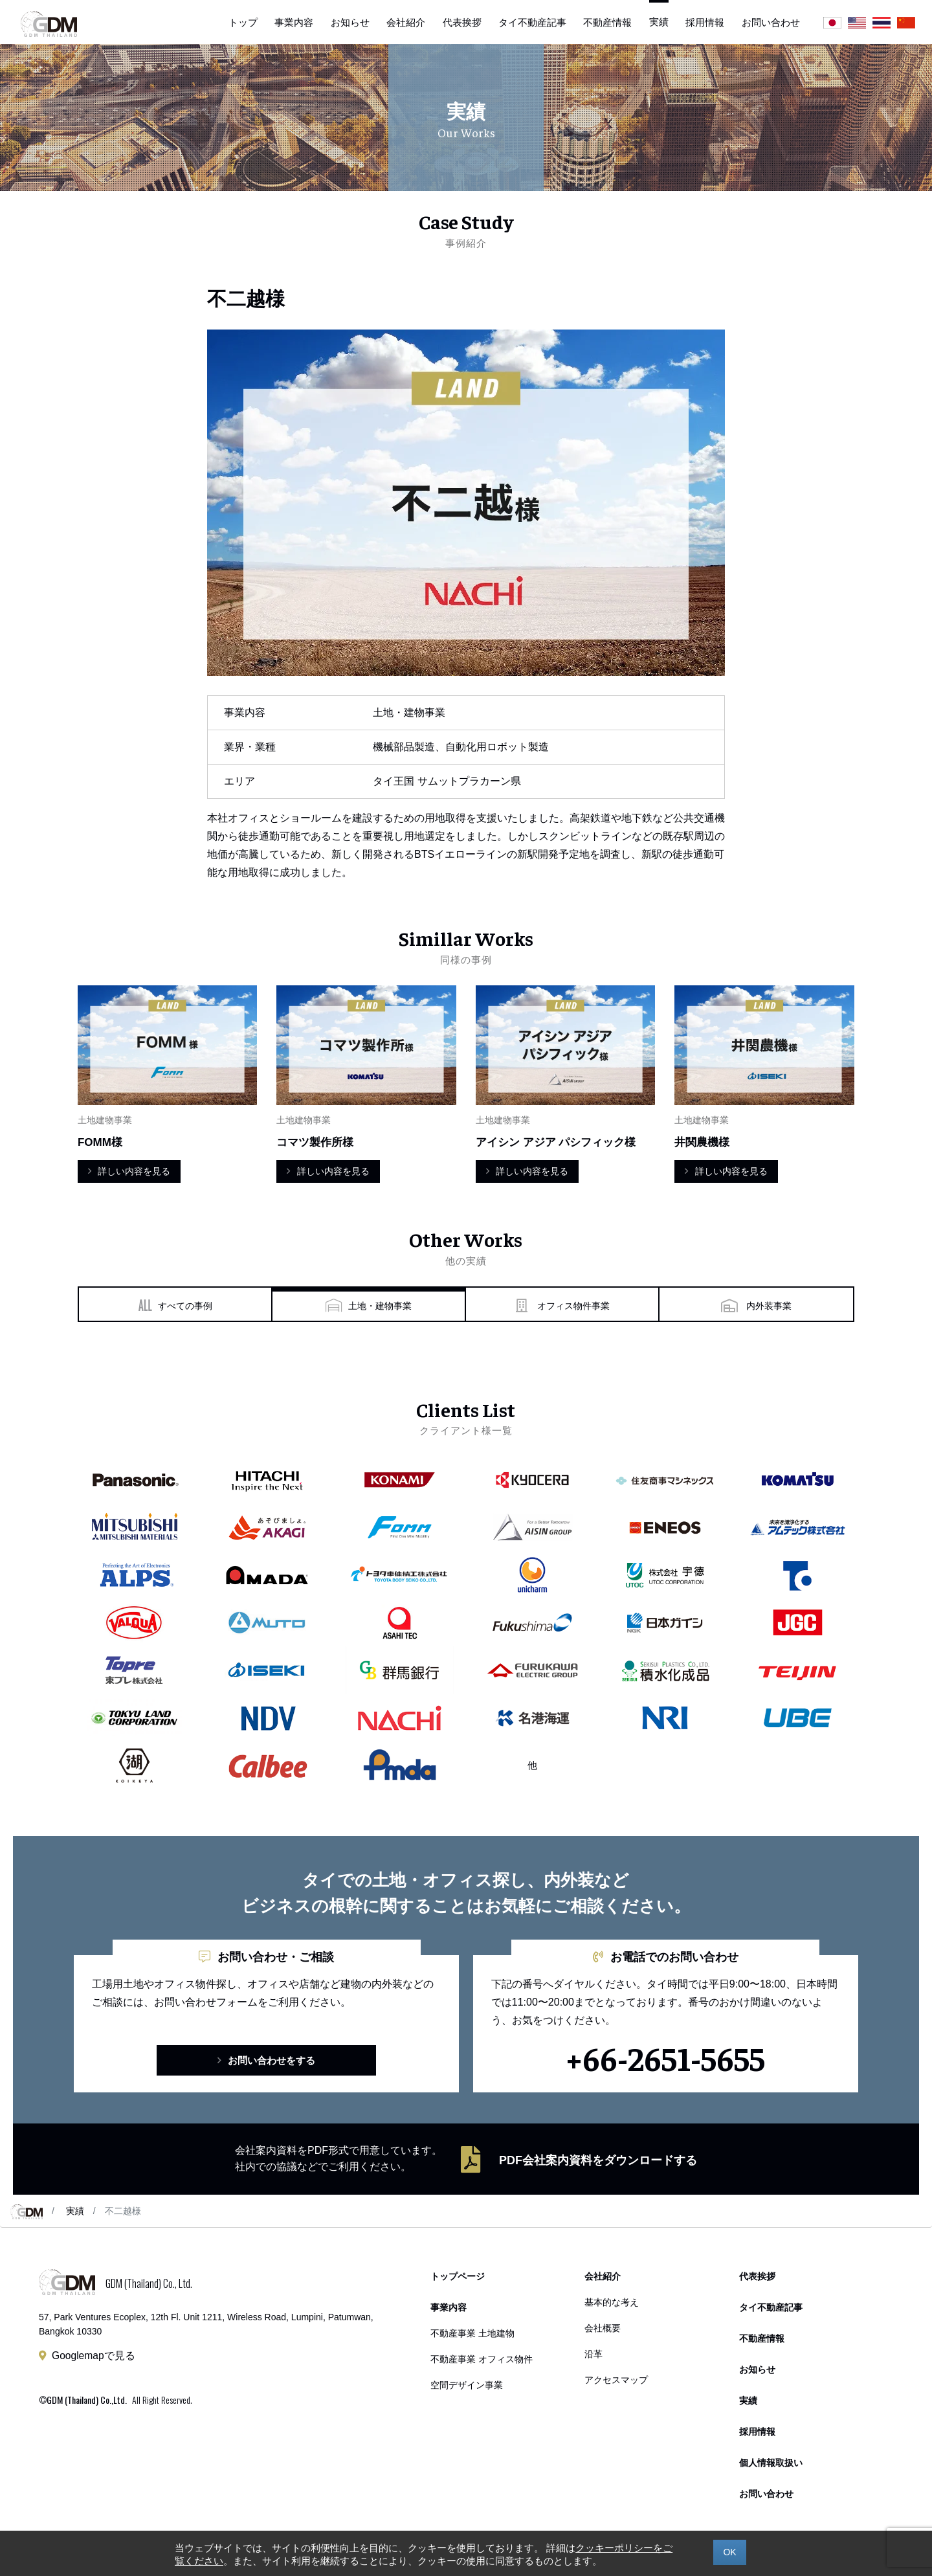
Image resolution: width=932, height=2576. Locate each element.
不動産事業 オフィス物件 (481, 2359)
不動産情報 (607, 22)
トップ (243, 22)
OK (729, 2552)
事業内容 (293, 22)
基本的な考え (611, 2302)
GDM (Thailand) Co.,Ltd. (87, 2399)
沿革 (593, 2354)
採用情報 (704, 22)
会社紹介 (405, 22)
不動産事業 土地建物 (472, 2333)
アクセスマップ (616, 2380)
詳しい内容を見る (129, 1171)
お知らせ (350, 22)
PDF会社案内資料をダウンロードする (598, 2160)
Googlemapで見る (93, 2355)
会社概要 (602, 2328)
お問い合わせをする (266, 2060)
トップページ (457, 2276)
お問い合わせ (771, 22)
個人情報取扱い (771, 2463)
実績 (75, 2211)
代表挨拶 (462, 22)
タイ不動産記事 (532, 22)
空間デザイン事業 (466, 2385)
